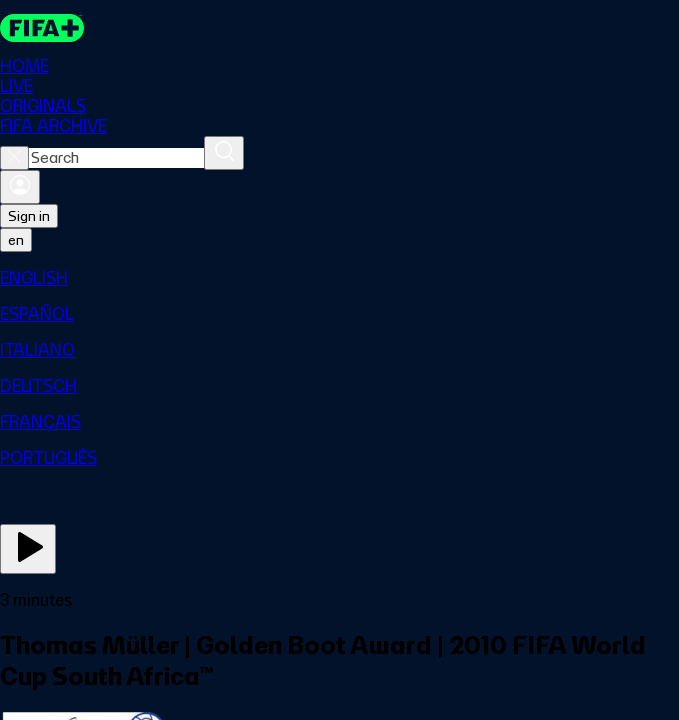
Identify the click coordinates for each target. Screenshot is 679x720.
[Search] (224, 153)
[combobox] (116, 158)
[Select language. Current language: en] (16, 240)
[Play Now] (28, 549)
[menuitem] (339, 278)
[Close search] (14, 158)
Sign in (29, 216)
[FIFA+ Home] (42, 28)
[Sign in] (20, 187)
